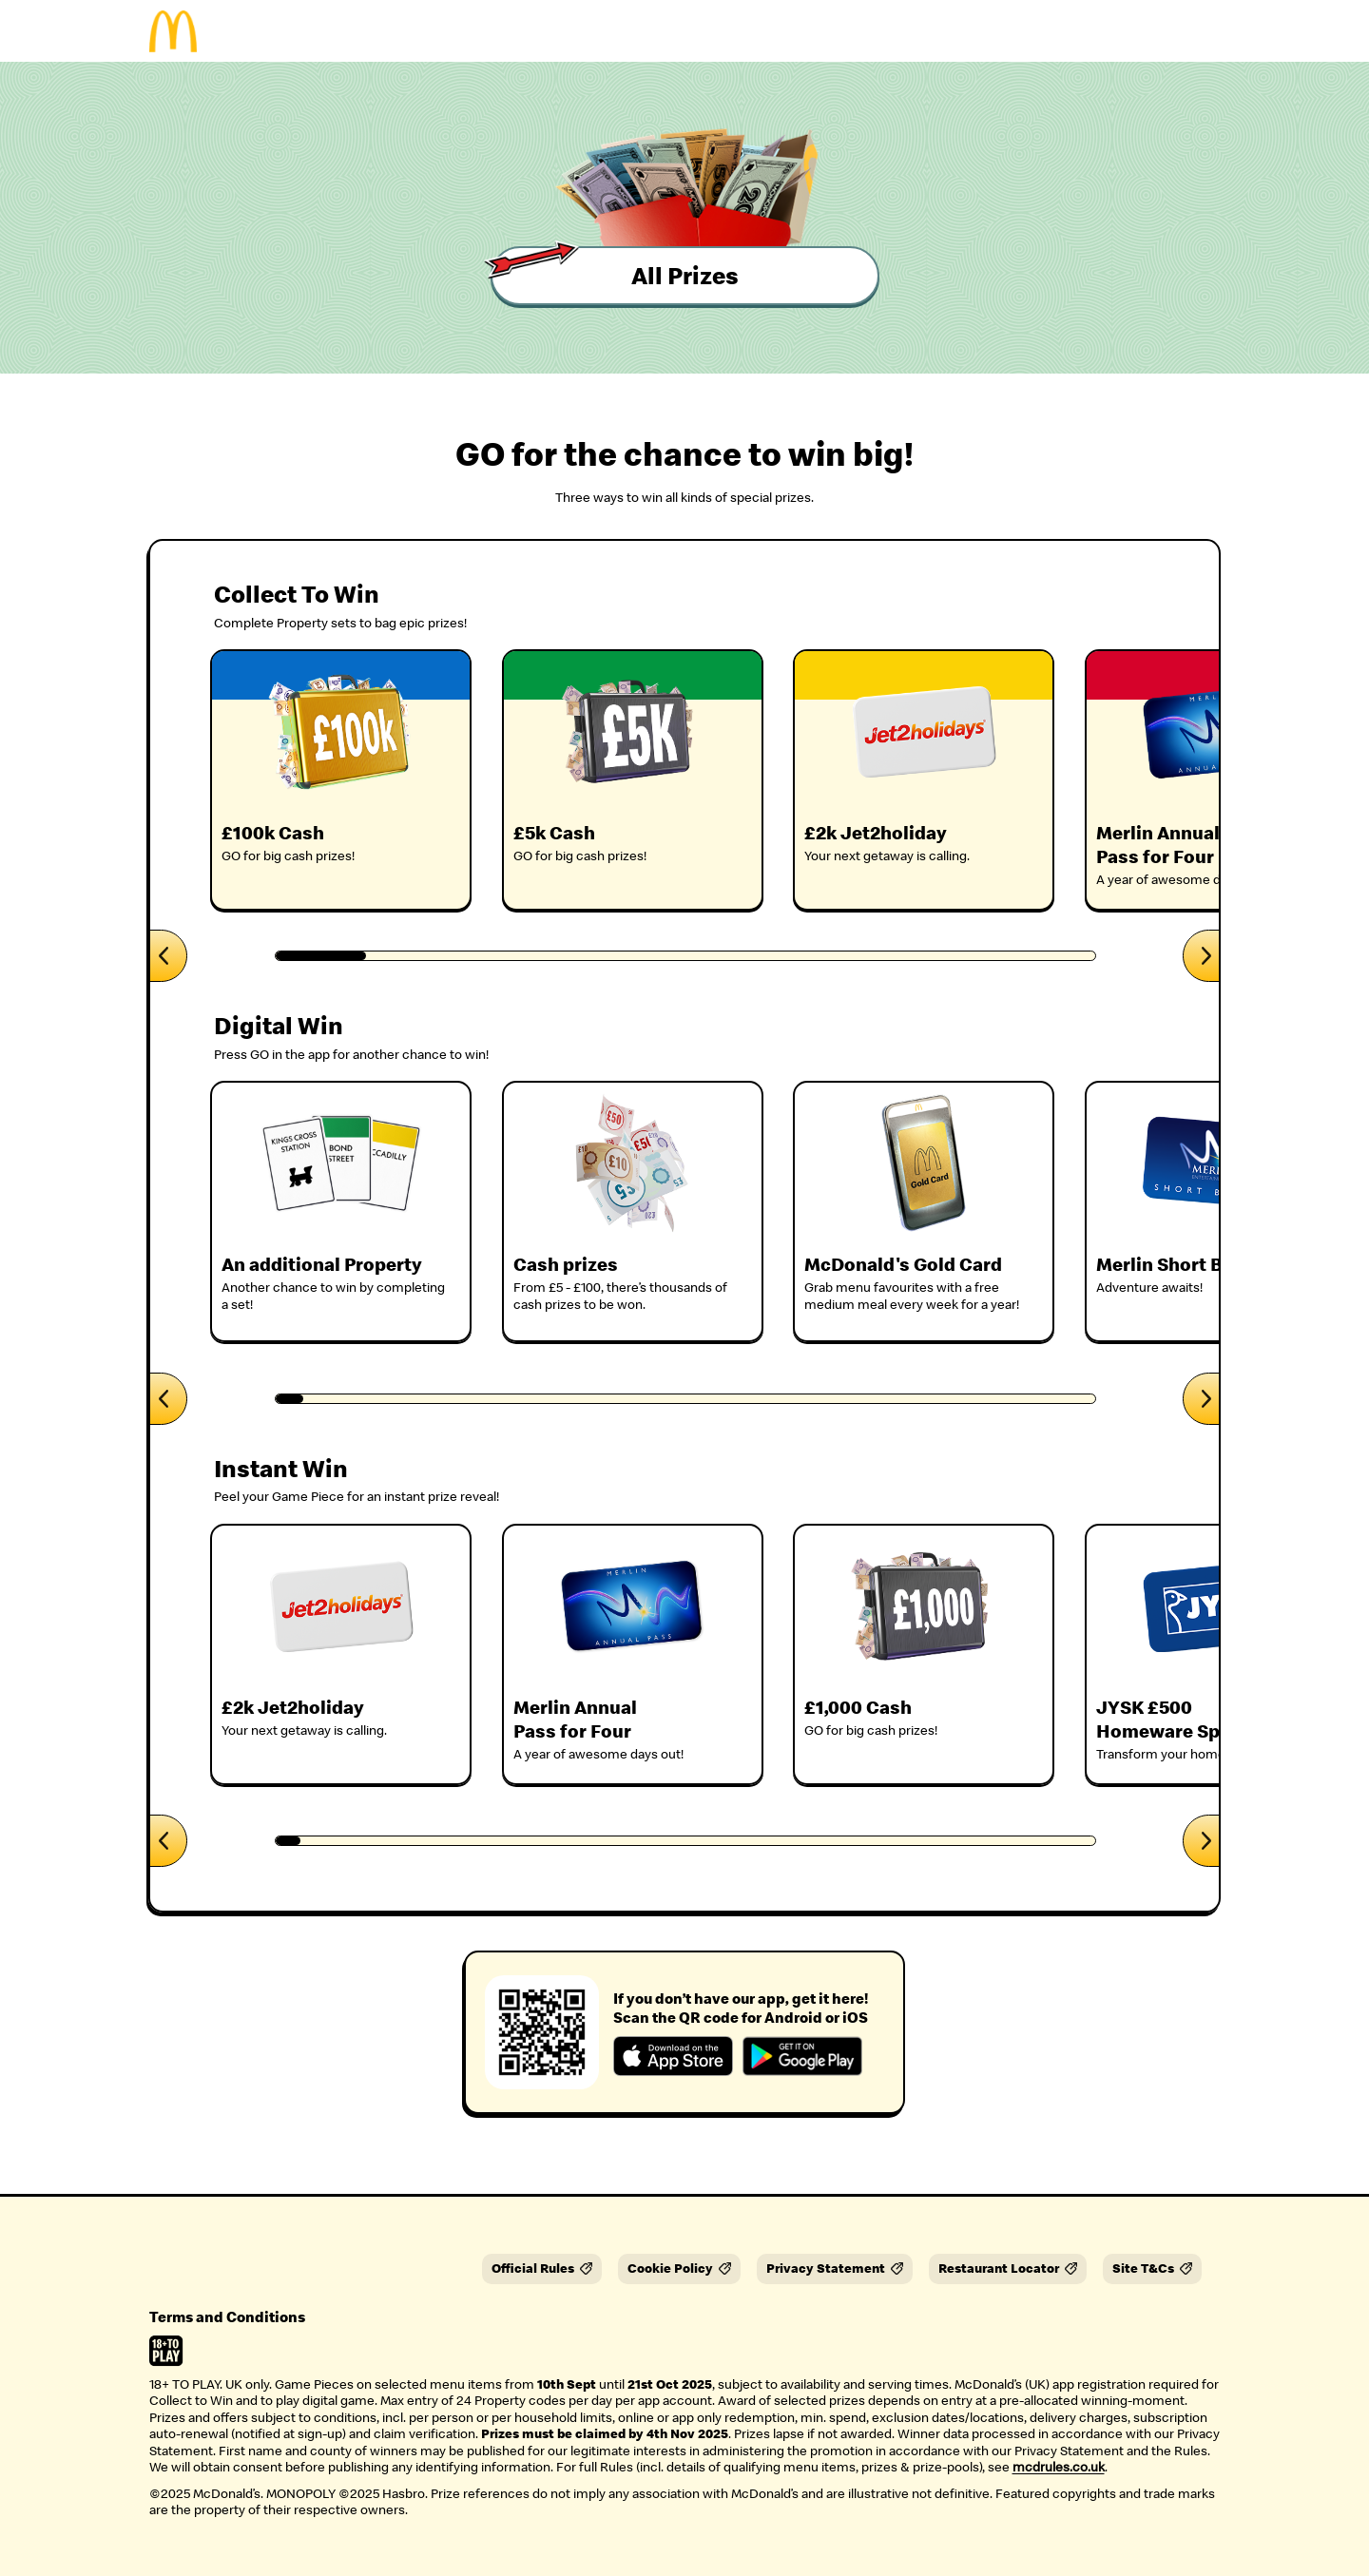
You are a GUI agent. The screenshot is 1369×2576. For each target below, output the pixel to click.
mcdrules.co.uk (1058, 2466)
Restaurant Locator (1007, 2268)
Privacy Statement (834, 2268)
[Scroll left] (168, 956)
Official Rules (542, 2268)
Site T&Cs (1152, 2268)
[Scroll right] (1201, 956)
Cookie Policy (679, 2268)
